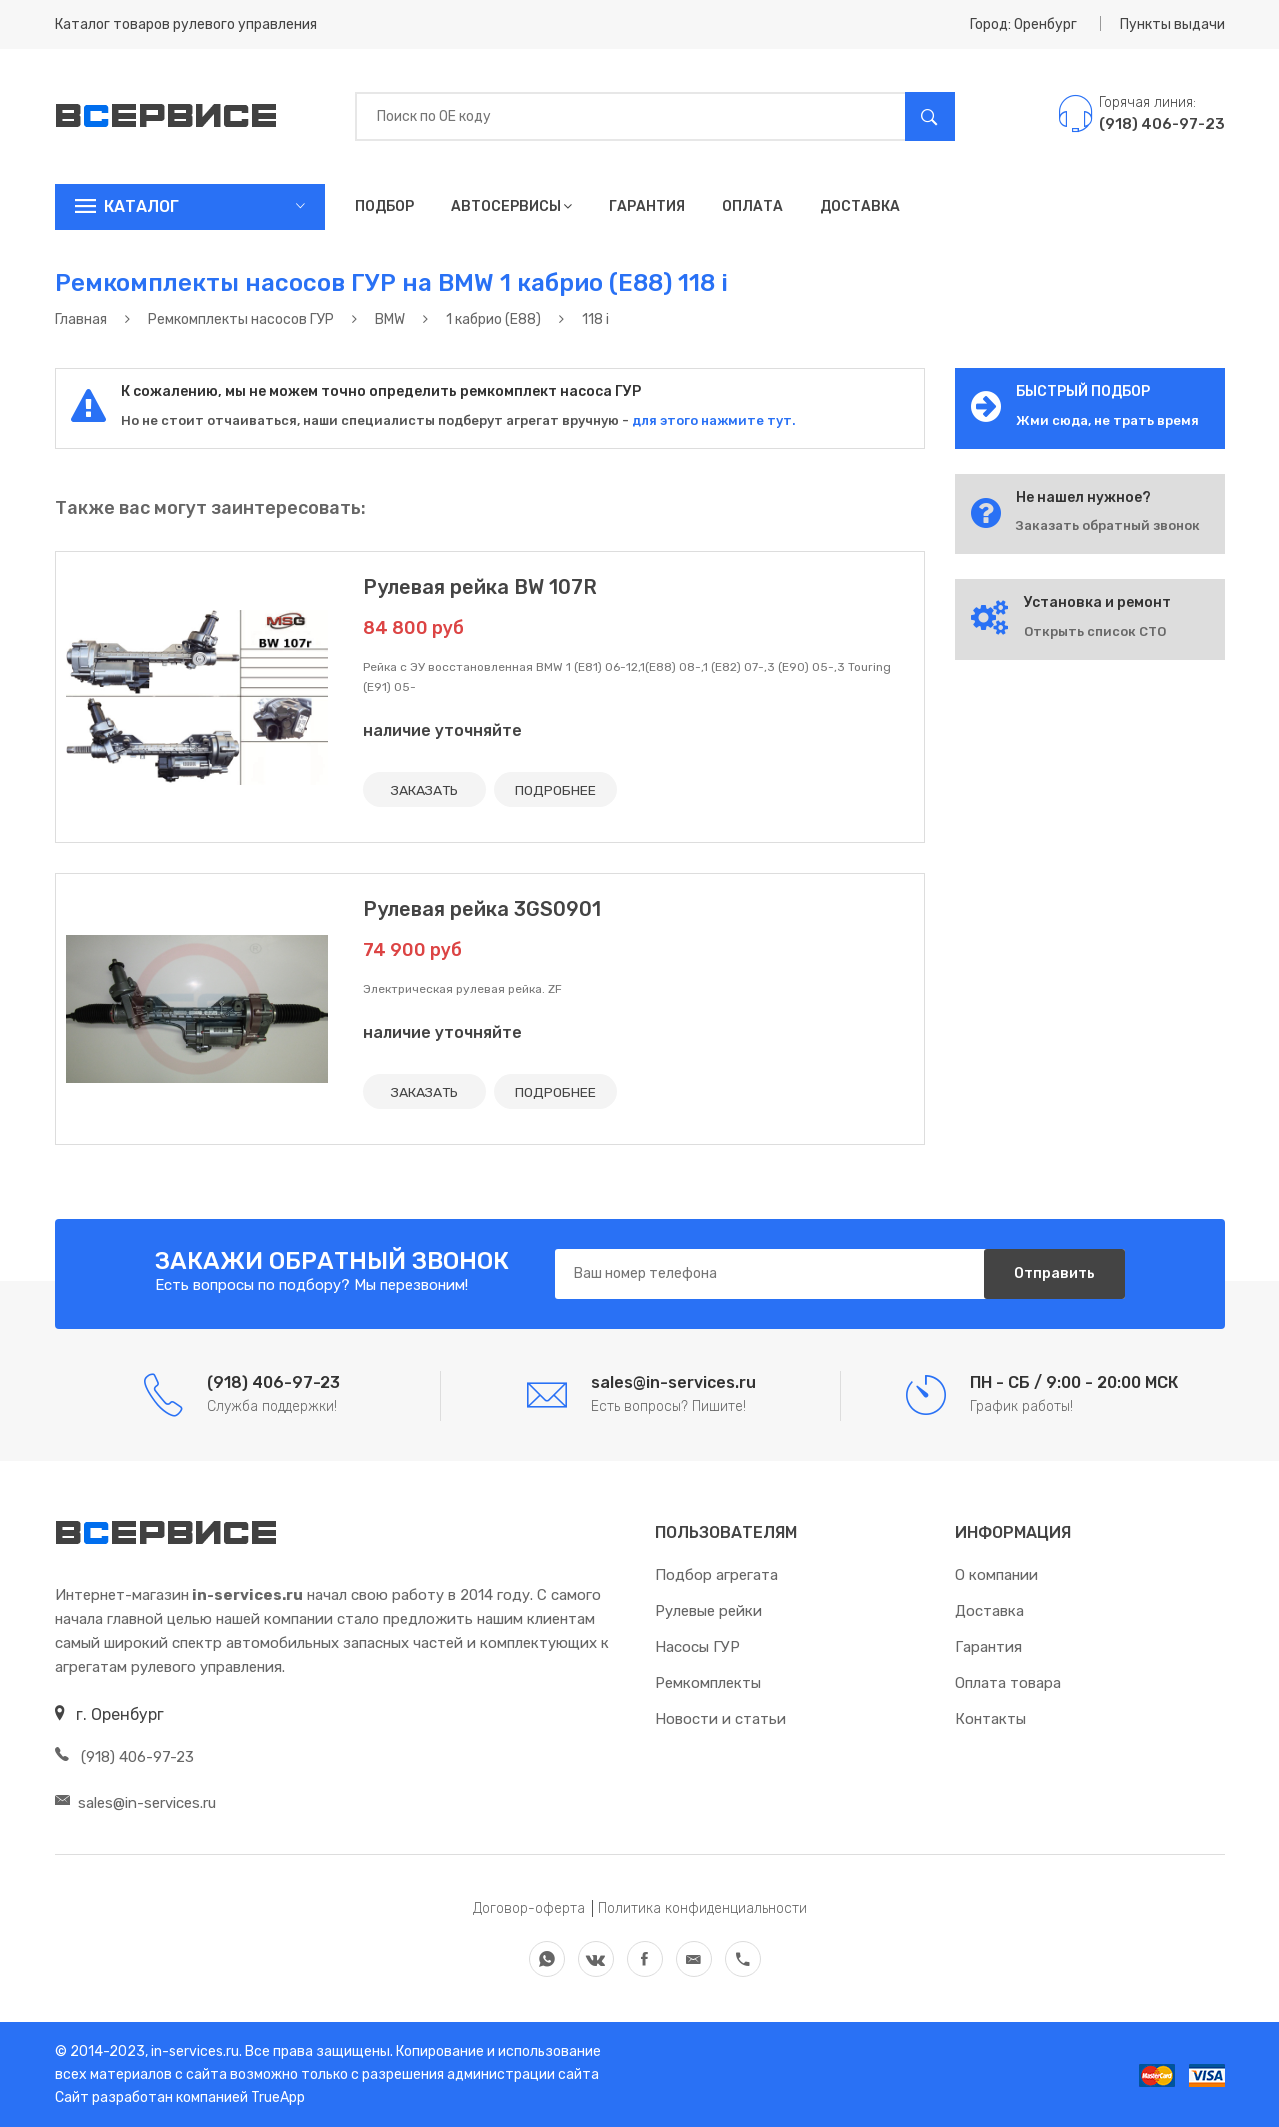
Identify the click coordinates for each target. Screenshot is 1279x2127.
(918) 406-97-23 (124, 1757)
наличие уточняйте (442, 730)
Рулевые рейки (708, 1611)
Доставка (860, 206)
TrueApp (278, 2097)
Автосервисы (511, 206)
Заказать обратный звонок (1108, 525)
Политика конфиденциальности (702, 1908)
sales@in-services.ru (135, 1803)
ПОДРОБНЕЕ (557, 789)
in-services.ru (193, 2051)
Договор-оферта (529, 1908)
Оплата (752, 206)
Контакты (990, 1719)
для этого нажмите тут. (712, 420)
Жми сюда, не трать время (1107, 420)
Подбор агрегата (716, 1575)
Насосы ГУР (697, 1647)
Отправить (1054, 1273)
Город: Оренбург (1023, 24)
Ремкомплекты (708, 1683)
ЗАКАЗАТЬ (425, 789)
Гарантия (647, 206)
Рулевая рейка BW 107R (480, 587)
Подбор (384, 206)
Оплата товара (1008, 1683)
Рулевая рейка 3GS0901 (482, 909)
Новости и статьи (720, 1719)
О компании (996, 1575)
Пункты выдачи (1172, 24)
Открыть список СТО (1095, 631)
